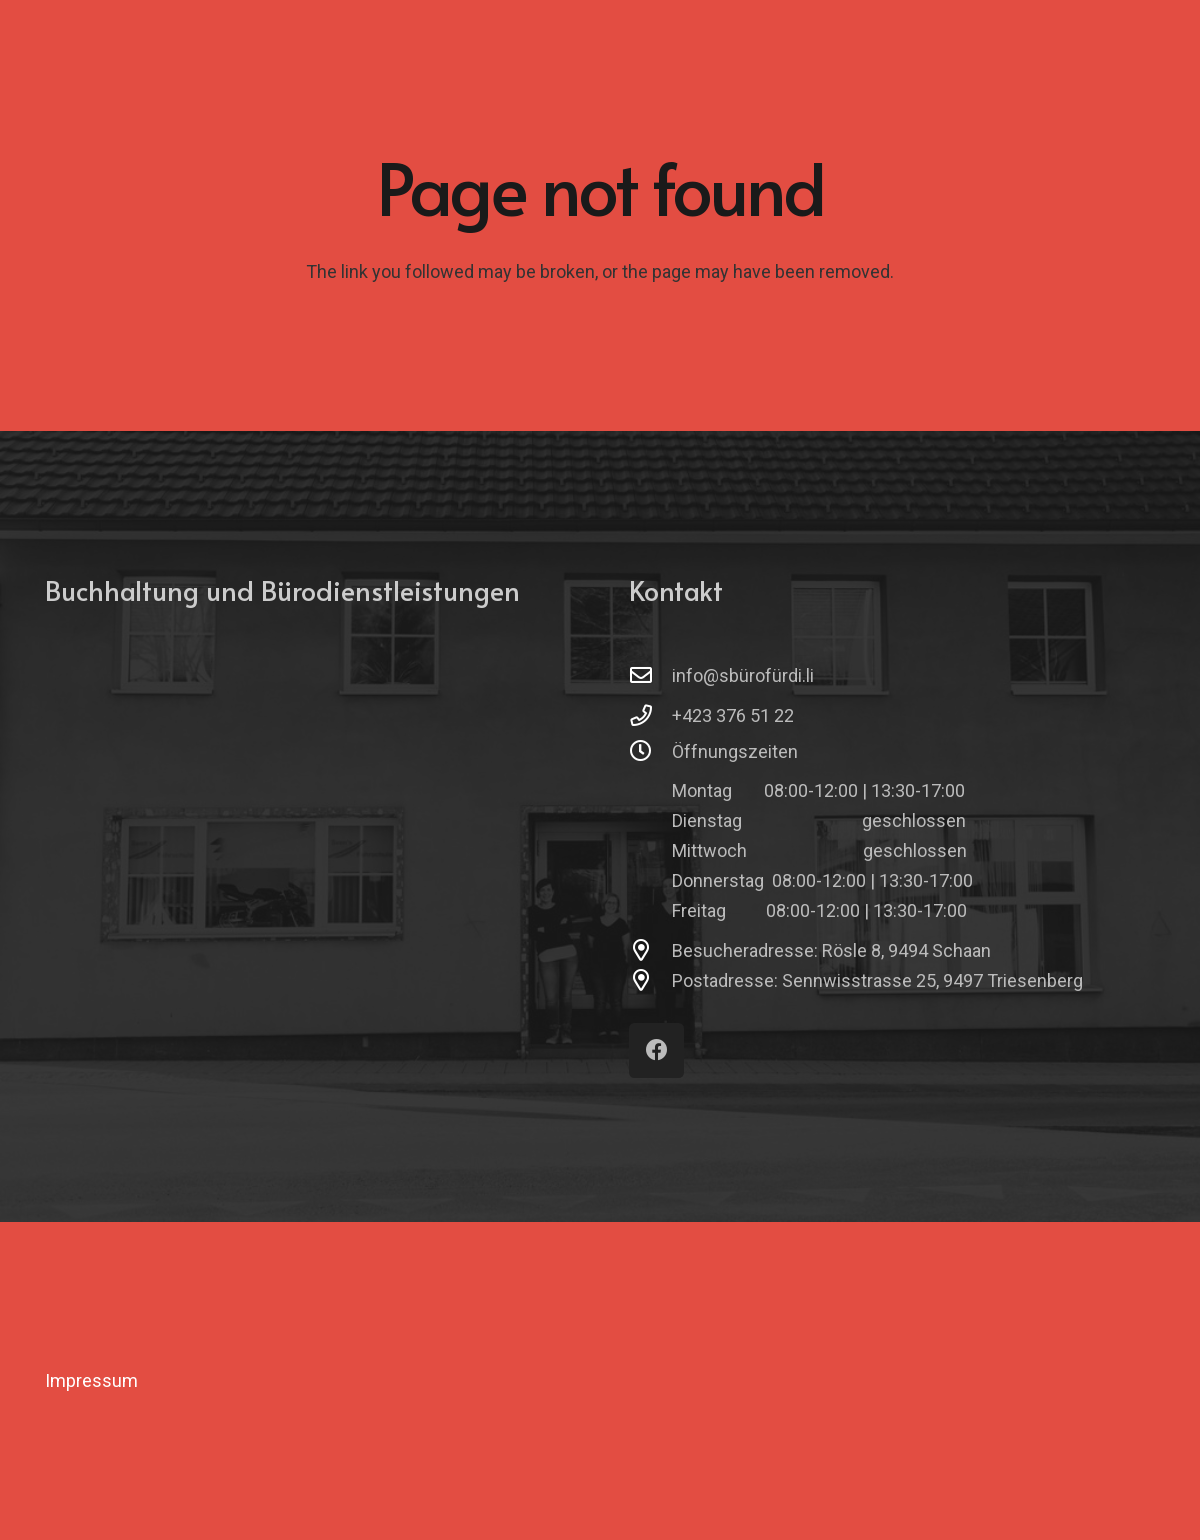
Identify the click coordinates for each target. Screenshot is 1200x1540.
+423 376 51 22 (733, 715)
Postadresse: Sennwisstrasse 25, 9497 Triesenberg (877, 980)
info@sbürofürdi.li (743, 675)
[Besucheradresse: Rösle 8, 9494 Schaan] (650, 951)
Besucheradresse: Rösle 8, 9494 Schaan (831, 950)
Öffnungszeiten (735, 751)
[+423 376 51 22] (650, 716)
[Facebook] (656, 1050)
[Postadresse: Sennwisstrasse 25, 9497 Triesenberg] (650, 981)
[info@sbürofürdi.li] (650, 676)
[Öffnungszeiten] (650, 752)
